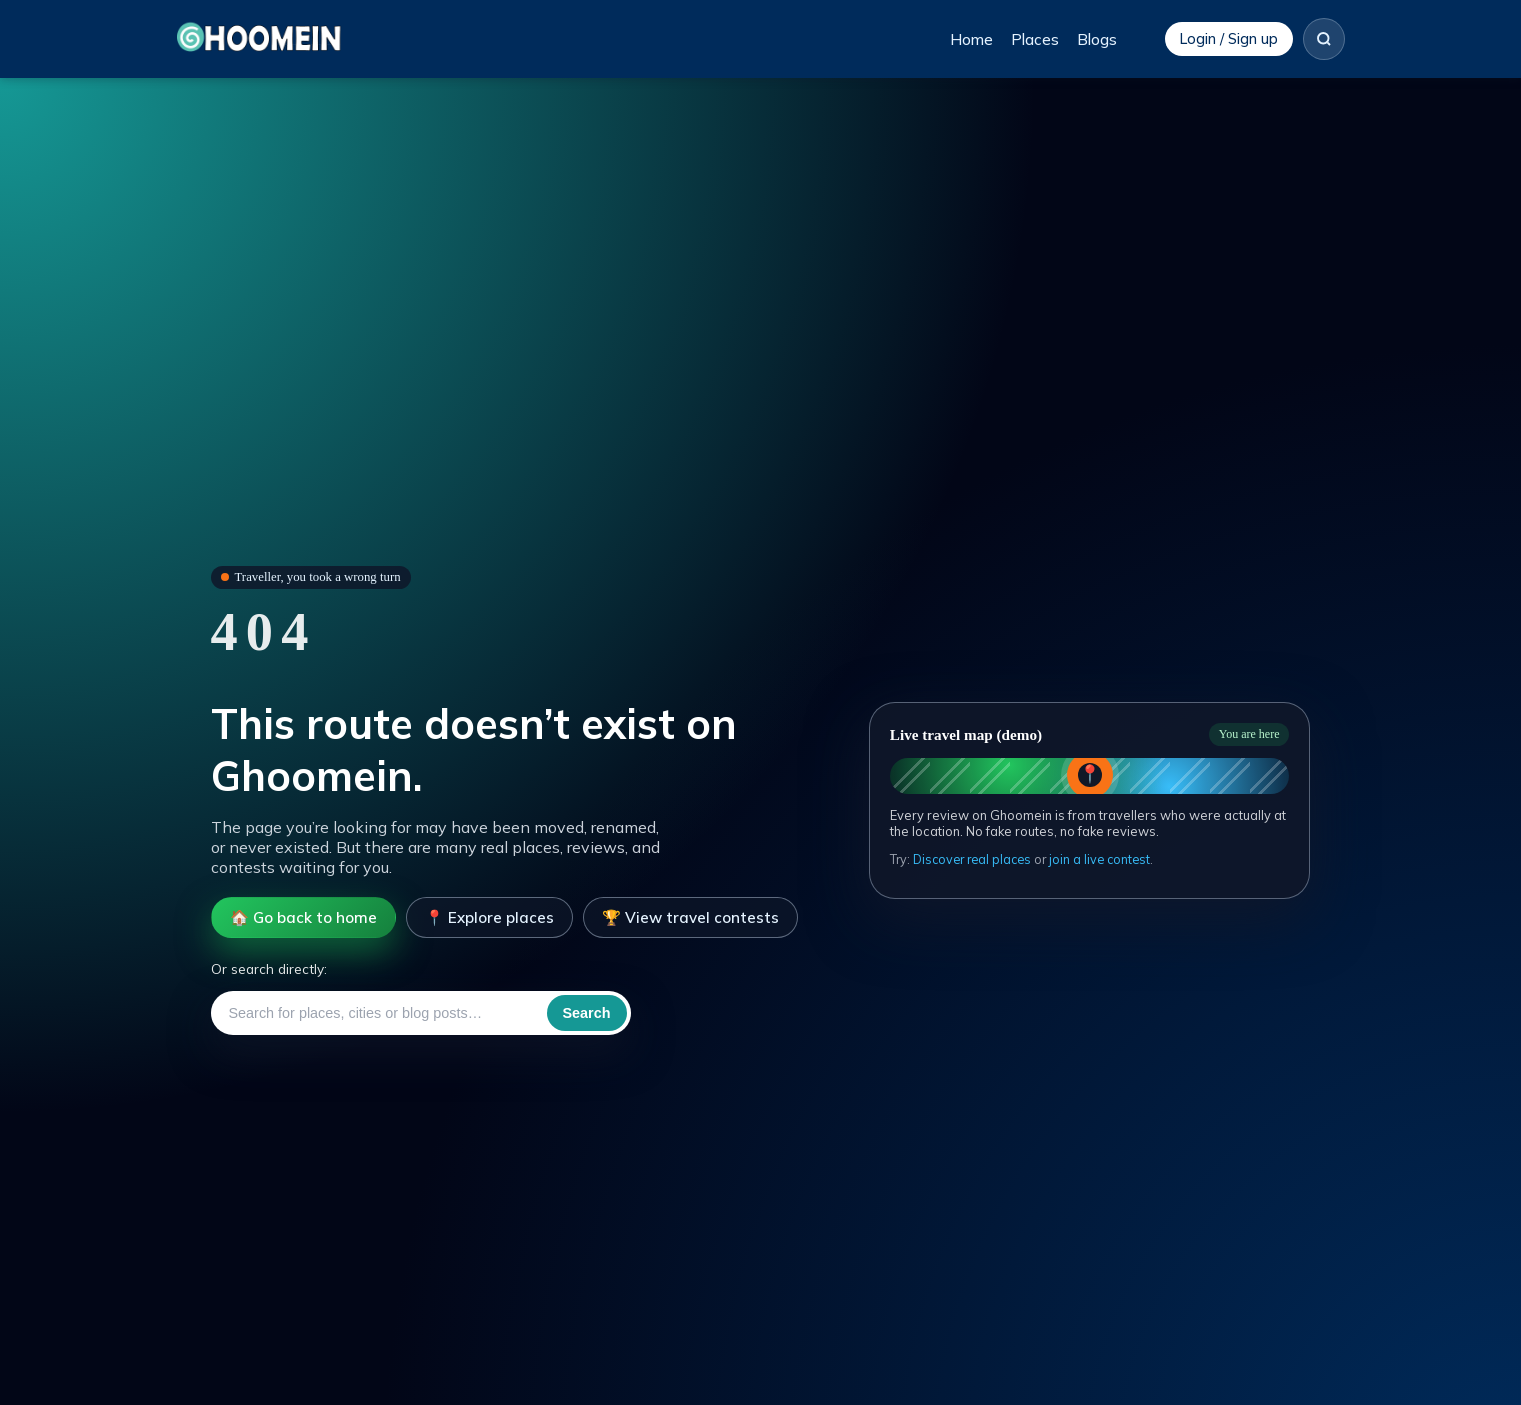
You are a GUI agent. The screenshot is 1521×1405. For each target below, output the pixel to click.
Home (971, 39)
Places (1035, 39)
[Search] (1324, 39)
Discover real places (972, 859)
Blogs (1097, 39)
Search (587, 1013)
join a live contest (1099, 859)
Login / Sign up (1229, 39)
